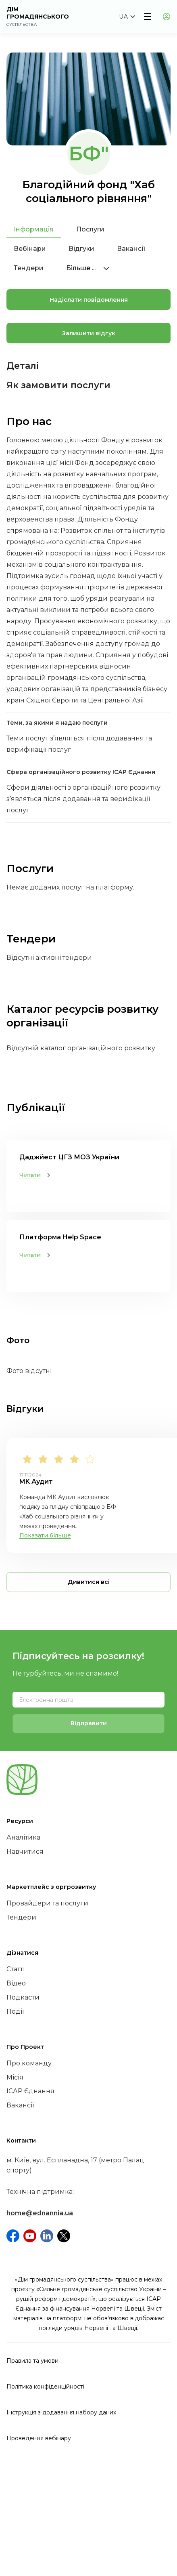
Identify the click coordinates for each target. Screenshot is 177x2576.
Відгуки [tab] (81, 248)
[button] (127, 16)
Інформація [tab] (34, 229)
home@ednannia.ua (39, 2213)
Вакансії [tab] (131, 248)
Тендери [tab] (29, 268)
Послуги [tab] (90, 229)
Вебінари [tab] (30, 248)
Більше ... (87, 268)
